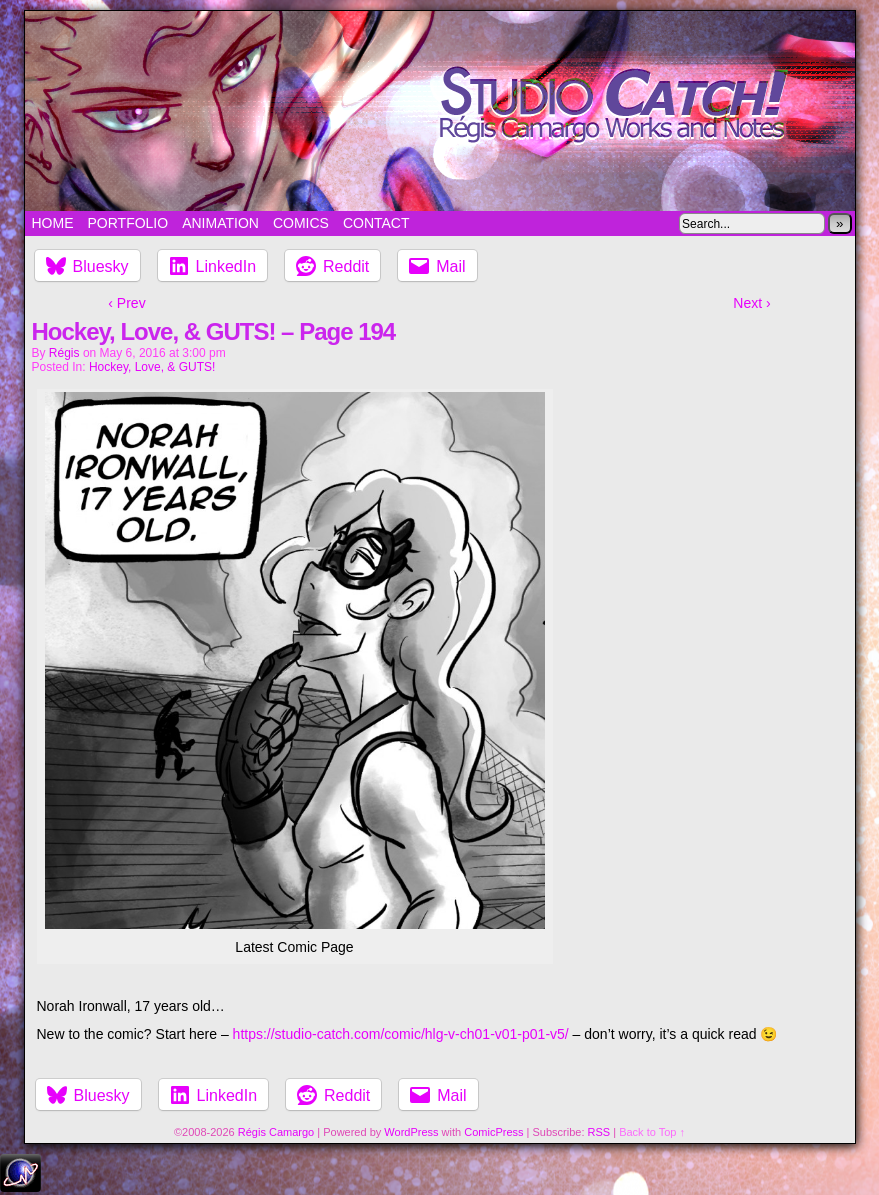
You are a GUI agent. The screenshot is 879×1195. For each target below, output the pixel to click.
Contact (376, 223)
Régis (64, 353)
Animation (220, 223)
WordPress (411, 1132)
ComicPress (493, 1132)
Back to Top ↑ (652, 1132)
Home (53, 223)
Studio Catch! (440, 111)
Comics (301, 223)
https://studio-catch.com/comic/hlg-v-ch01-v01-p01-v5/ (401, 1034)
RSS (599, 1132)
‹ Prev (126, 303)
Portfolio (128, 223)
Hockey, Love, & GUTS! (152, 367)
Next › (751, 303)
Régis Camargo (276, 1132)
